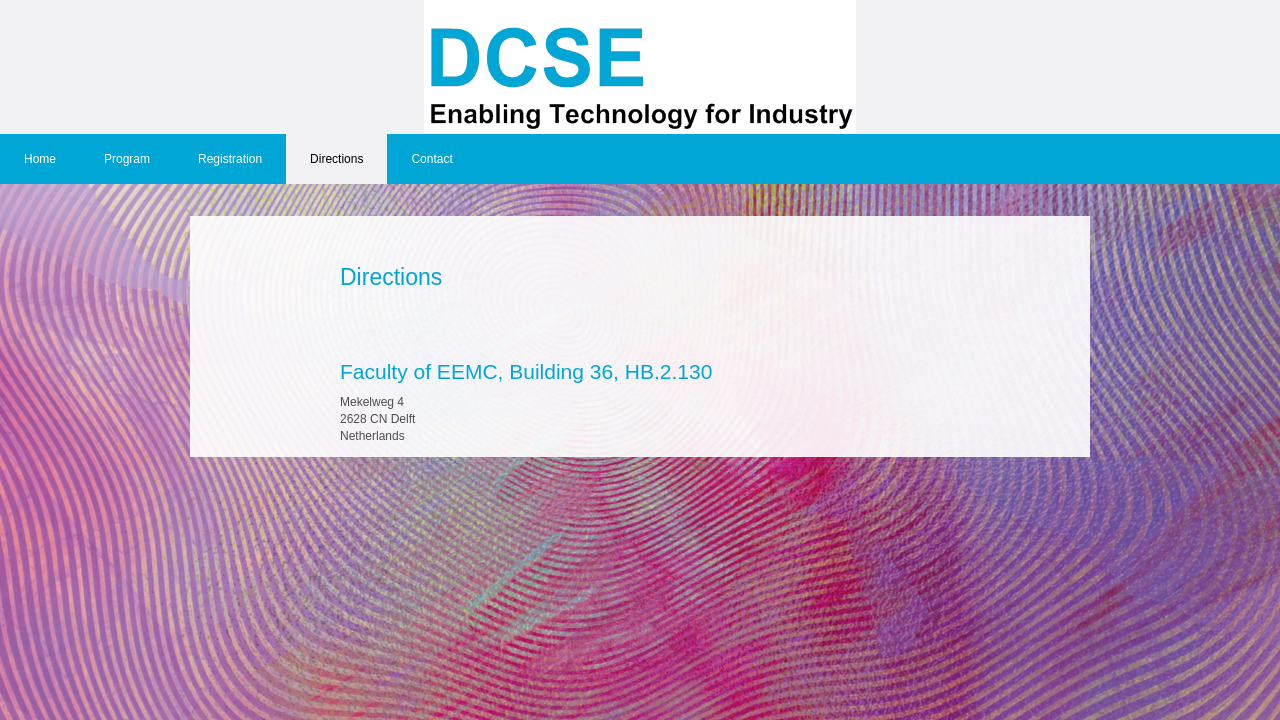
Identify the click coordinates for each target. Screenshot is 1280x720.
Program (127, 159)
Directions (336, 159)
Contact (431, 159)
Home (40, 159)
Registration (230, 159)
